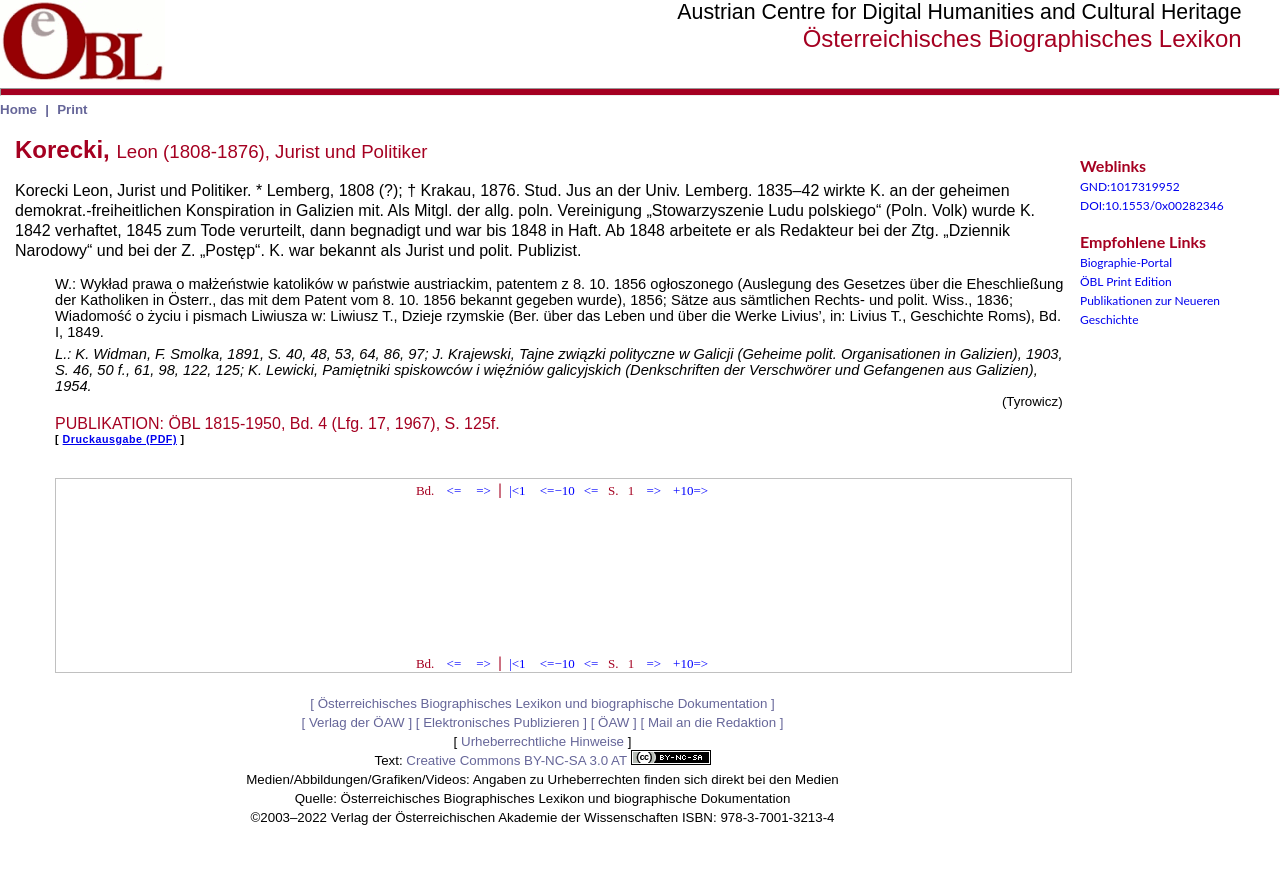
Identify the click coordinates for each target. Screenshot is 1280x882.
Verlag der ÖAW (357, 722)
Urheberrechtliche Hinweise (542, 741)
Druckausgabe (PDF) (120, 439)
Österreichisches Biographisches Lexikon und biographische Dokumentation (543, 703)
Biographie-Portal (1126, 262)
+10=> (690, 490)
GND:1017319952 (1130, 186)
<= (454, 490)
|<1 (517, 490)
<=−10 (557, 490)
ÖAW (613, 722)
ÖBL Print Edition (1126, 281)
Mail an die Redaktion (712, 722)
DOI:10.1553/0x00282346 (1152, 205)
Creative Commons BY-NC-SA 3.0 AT (558, 760)
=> (483, 490)
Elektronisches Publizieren (501, 722)
